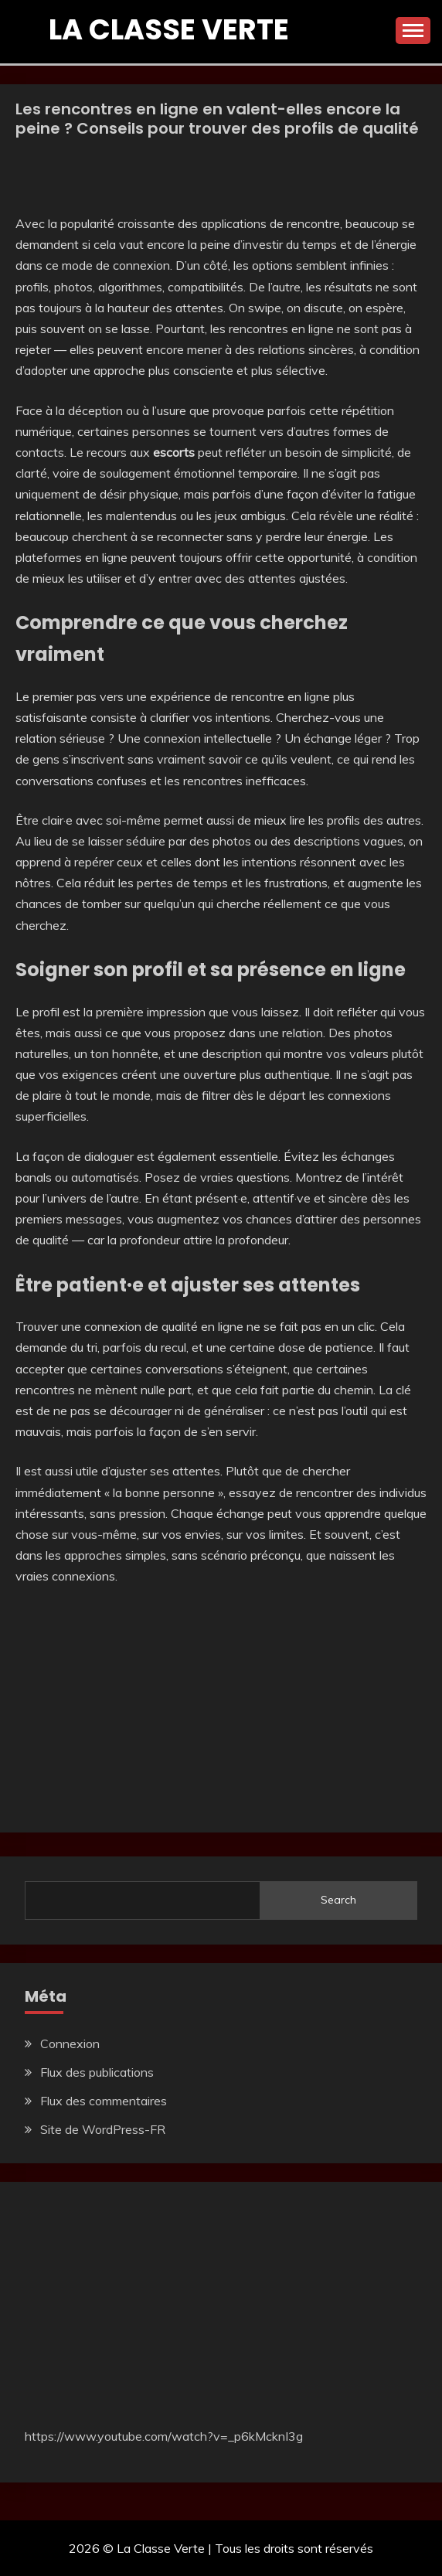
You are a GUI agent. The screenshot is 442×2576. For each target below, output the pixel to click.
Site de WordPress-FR (102, 2129)
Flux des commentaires (103, 2100)
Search (338, 1900)
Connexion (70, 2043)
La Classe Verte (169, 29)
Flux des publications (97, 2072)
